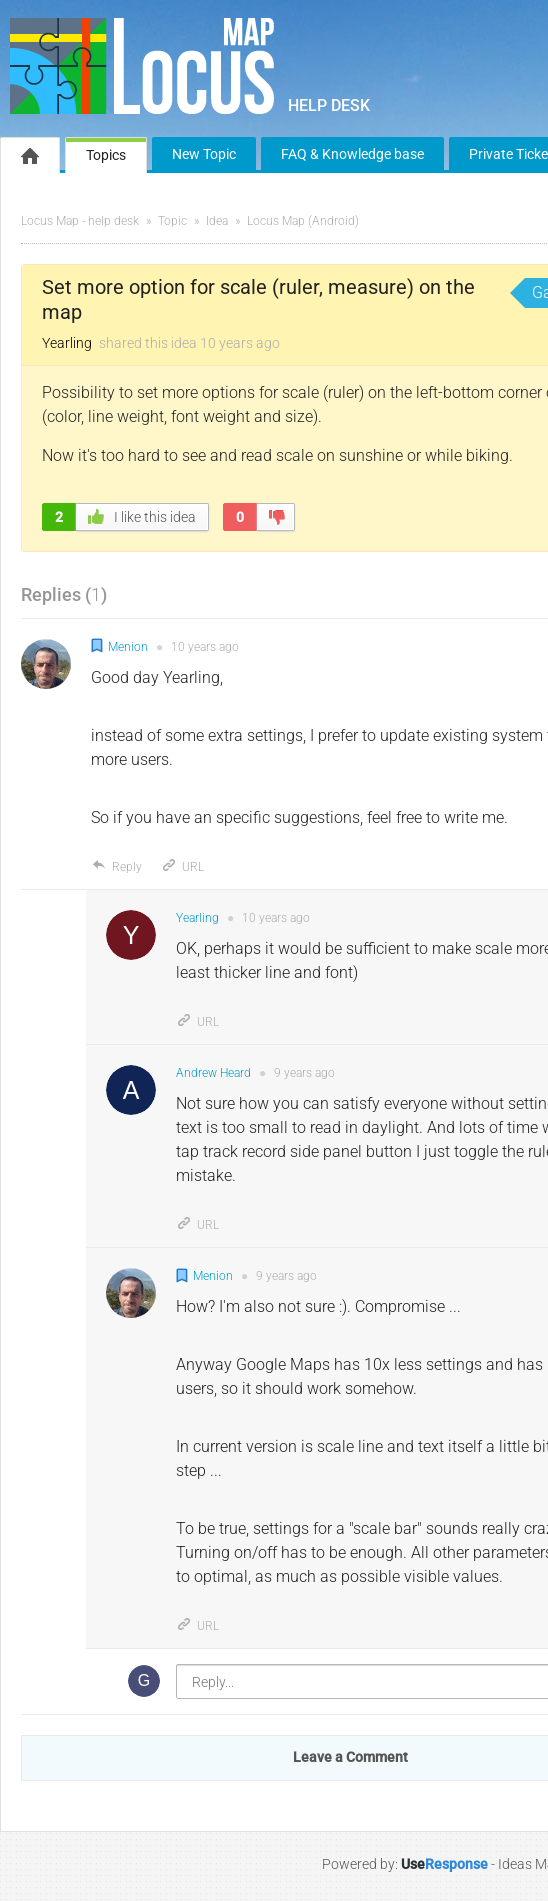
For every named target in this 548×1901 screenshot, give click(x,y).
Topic (172, 221)
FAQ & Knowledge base (352, 154)
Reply (116, 867)
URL (182, 867)
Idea (217, 221)
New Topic (204, 154)
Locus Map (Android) (303, 221)
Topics (106, 155)
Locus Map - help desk (80, 221)
